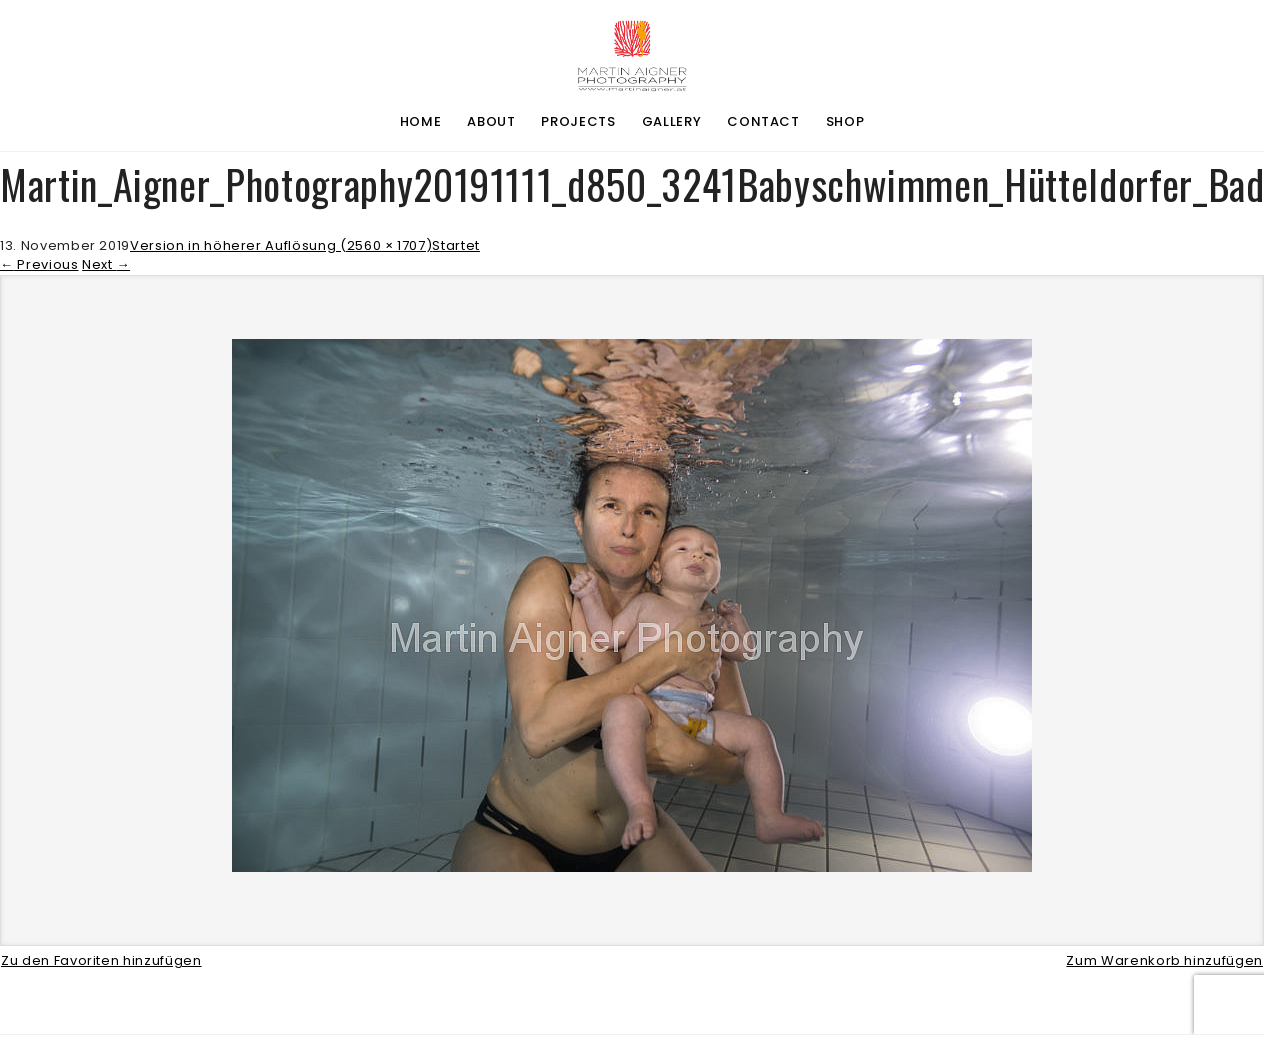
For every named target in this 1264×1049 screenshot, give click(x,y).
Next (106, 264)
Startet (456, 245)
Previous (39, 264)
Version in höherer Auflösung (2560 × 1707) (281, 245)
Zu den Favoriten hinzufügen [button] (101, 960)
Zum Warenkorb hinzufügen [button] (1164, 960)
